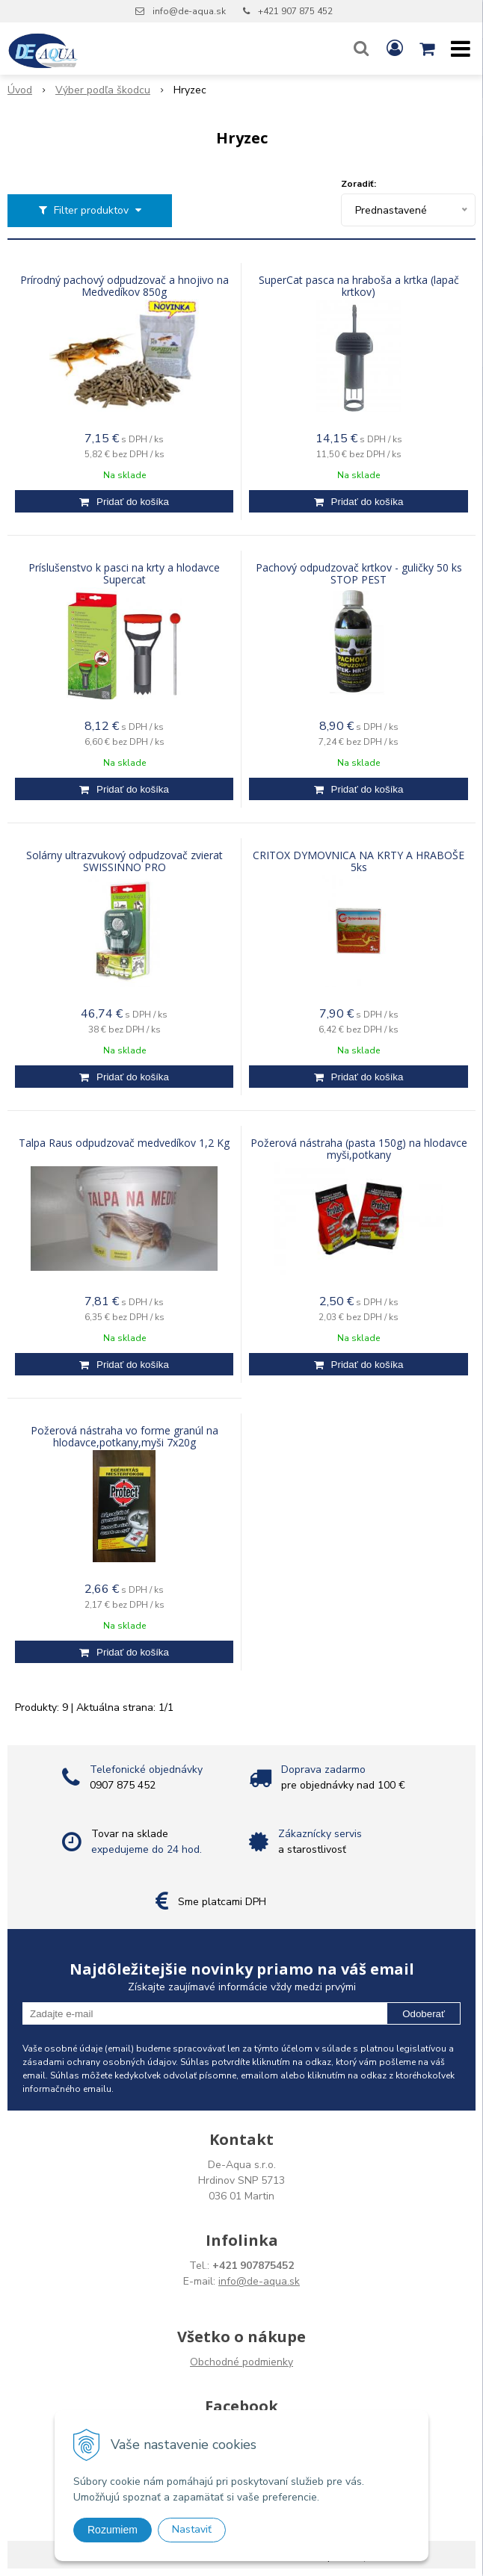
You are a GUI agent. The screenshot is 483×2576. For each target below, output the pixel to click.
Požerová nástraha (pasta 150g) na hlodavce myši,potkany (358, 1149)
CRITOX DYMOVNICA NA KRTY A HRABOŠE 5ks (358, 861)
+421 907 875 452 (295, 11)
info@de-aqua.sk (189, 11)
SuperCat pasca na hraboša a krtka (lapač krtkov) (359, 286)
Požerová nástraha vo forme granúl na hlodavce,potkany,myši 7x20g (124, 1437)
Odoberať (423, 2013)
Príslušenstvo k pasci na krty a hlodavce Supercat (124, 574)
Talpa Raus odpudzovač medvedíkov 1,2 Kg (124, 1143)
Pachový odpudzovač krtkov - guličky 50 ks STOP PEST (359, 574)
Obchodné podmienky (241, 2362)
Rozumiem (112, 2530)
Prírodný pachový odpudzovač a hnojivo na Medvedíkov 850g (124, 286)
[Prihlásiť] (395, 49)
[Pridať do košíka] (124, 501)
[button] (361, 49)
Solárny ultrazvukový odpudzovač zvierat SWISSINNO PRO (124, 861)
